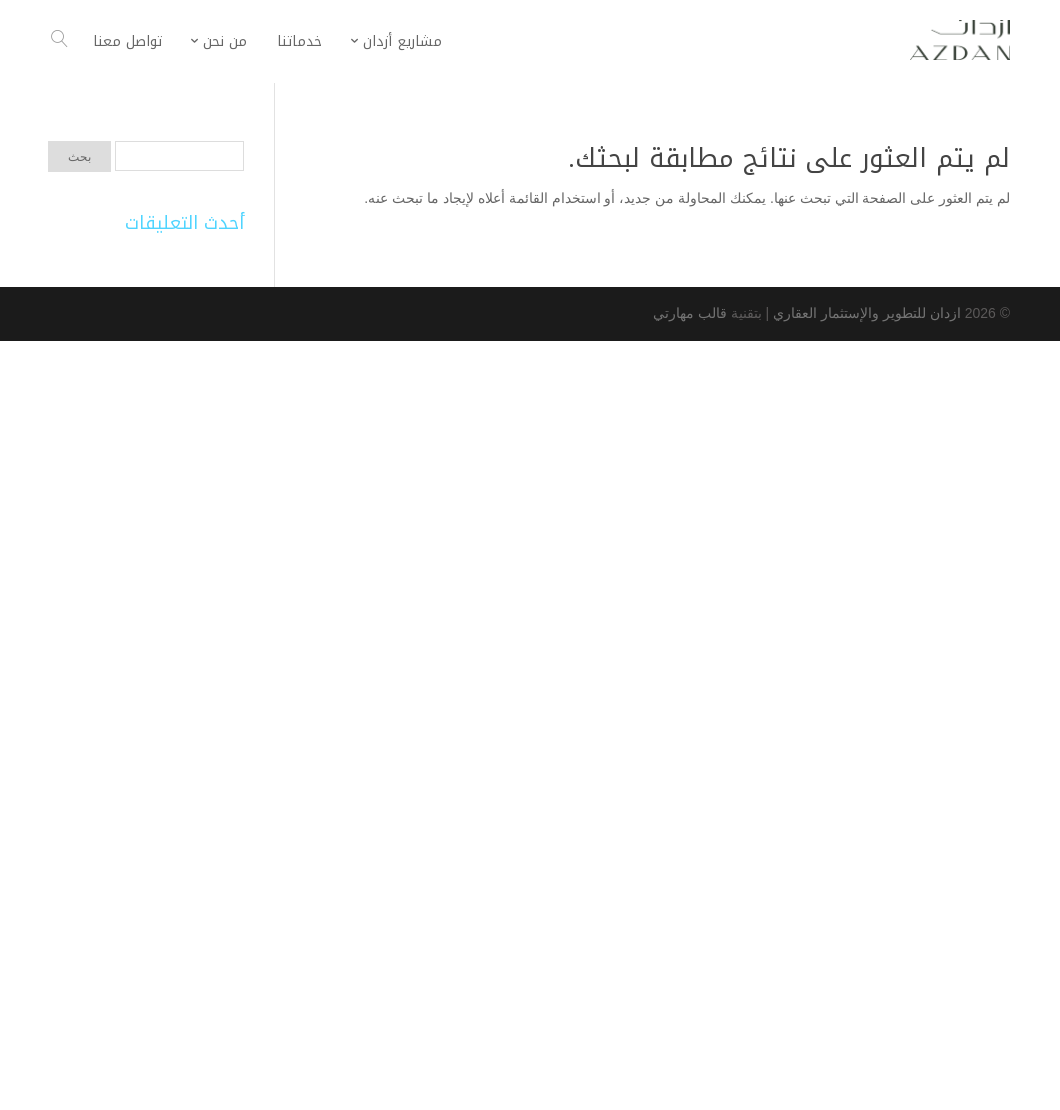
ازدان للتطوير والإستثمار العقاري (865, 313)
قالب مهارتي (690, 313)
